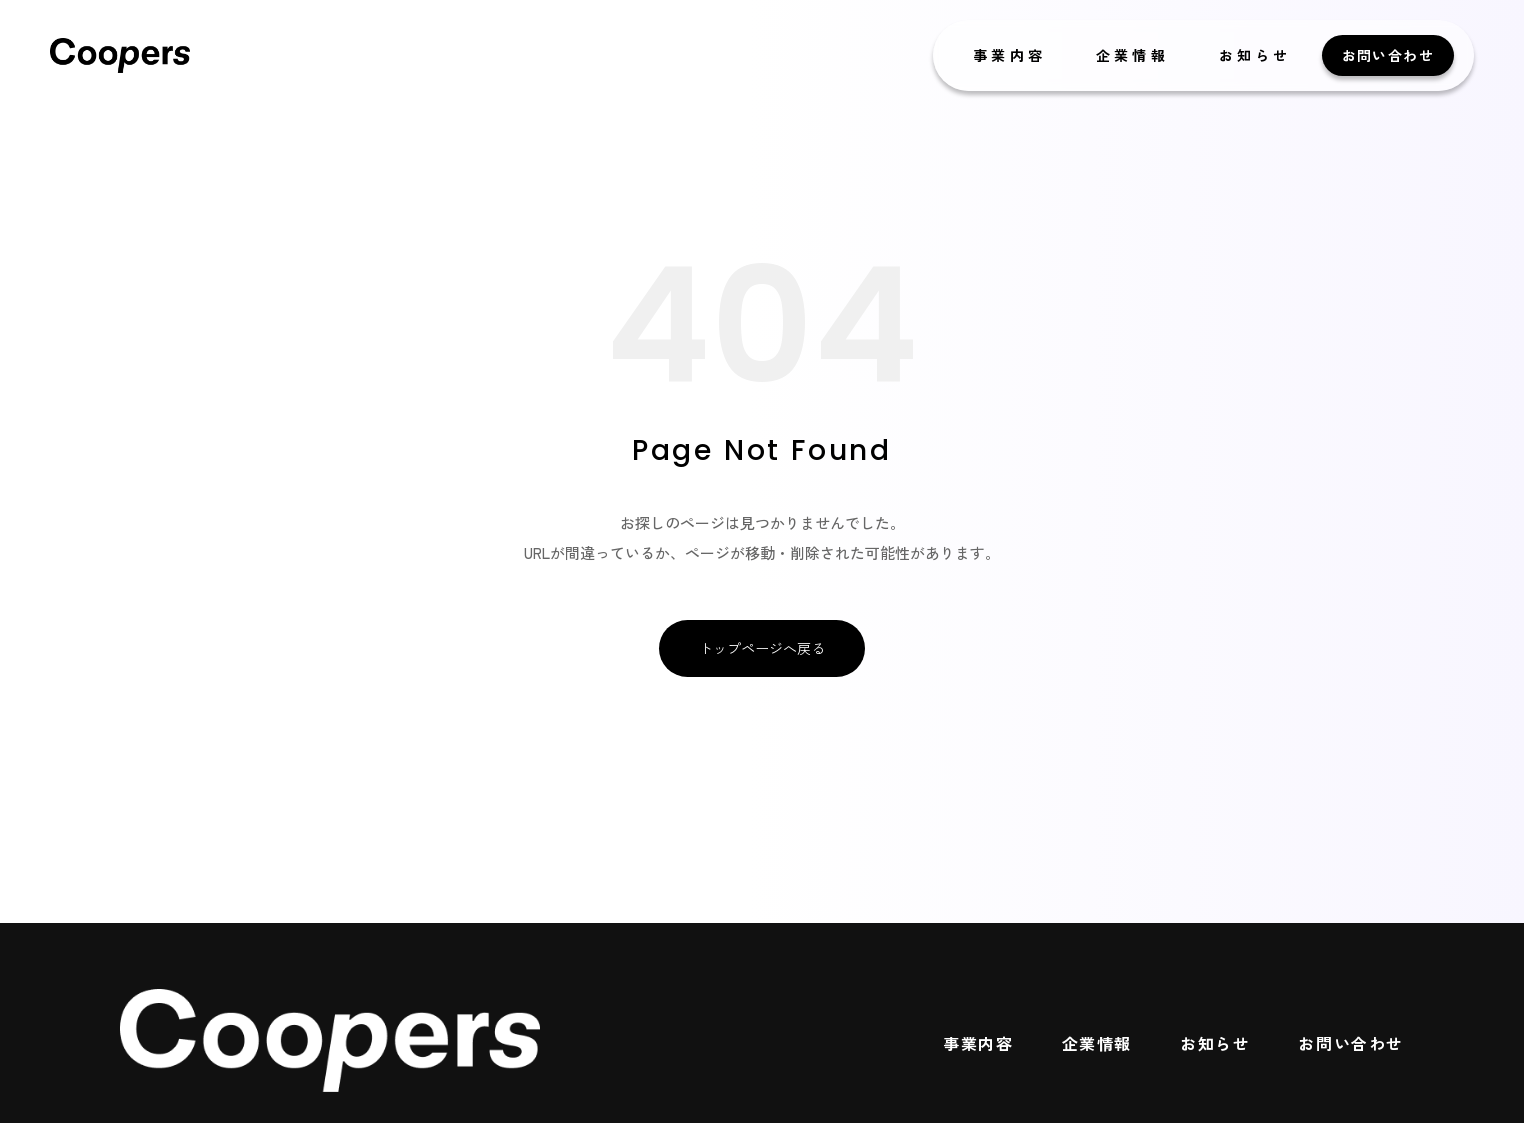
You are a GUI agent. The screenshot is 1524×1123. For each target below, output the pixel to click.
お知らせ (1255, 55)
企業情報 (1132, 55)
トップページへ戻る (762, 648)
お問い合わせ (1388, 55)
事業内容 (1009, 55)
